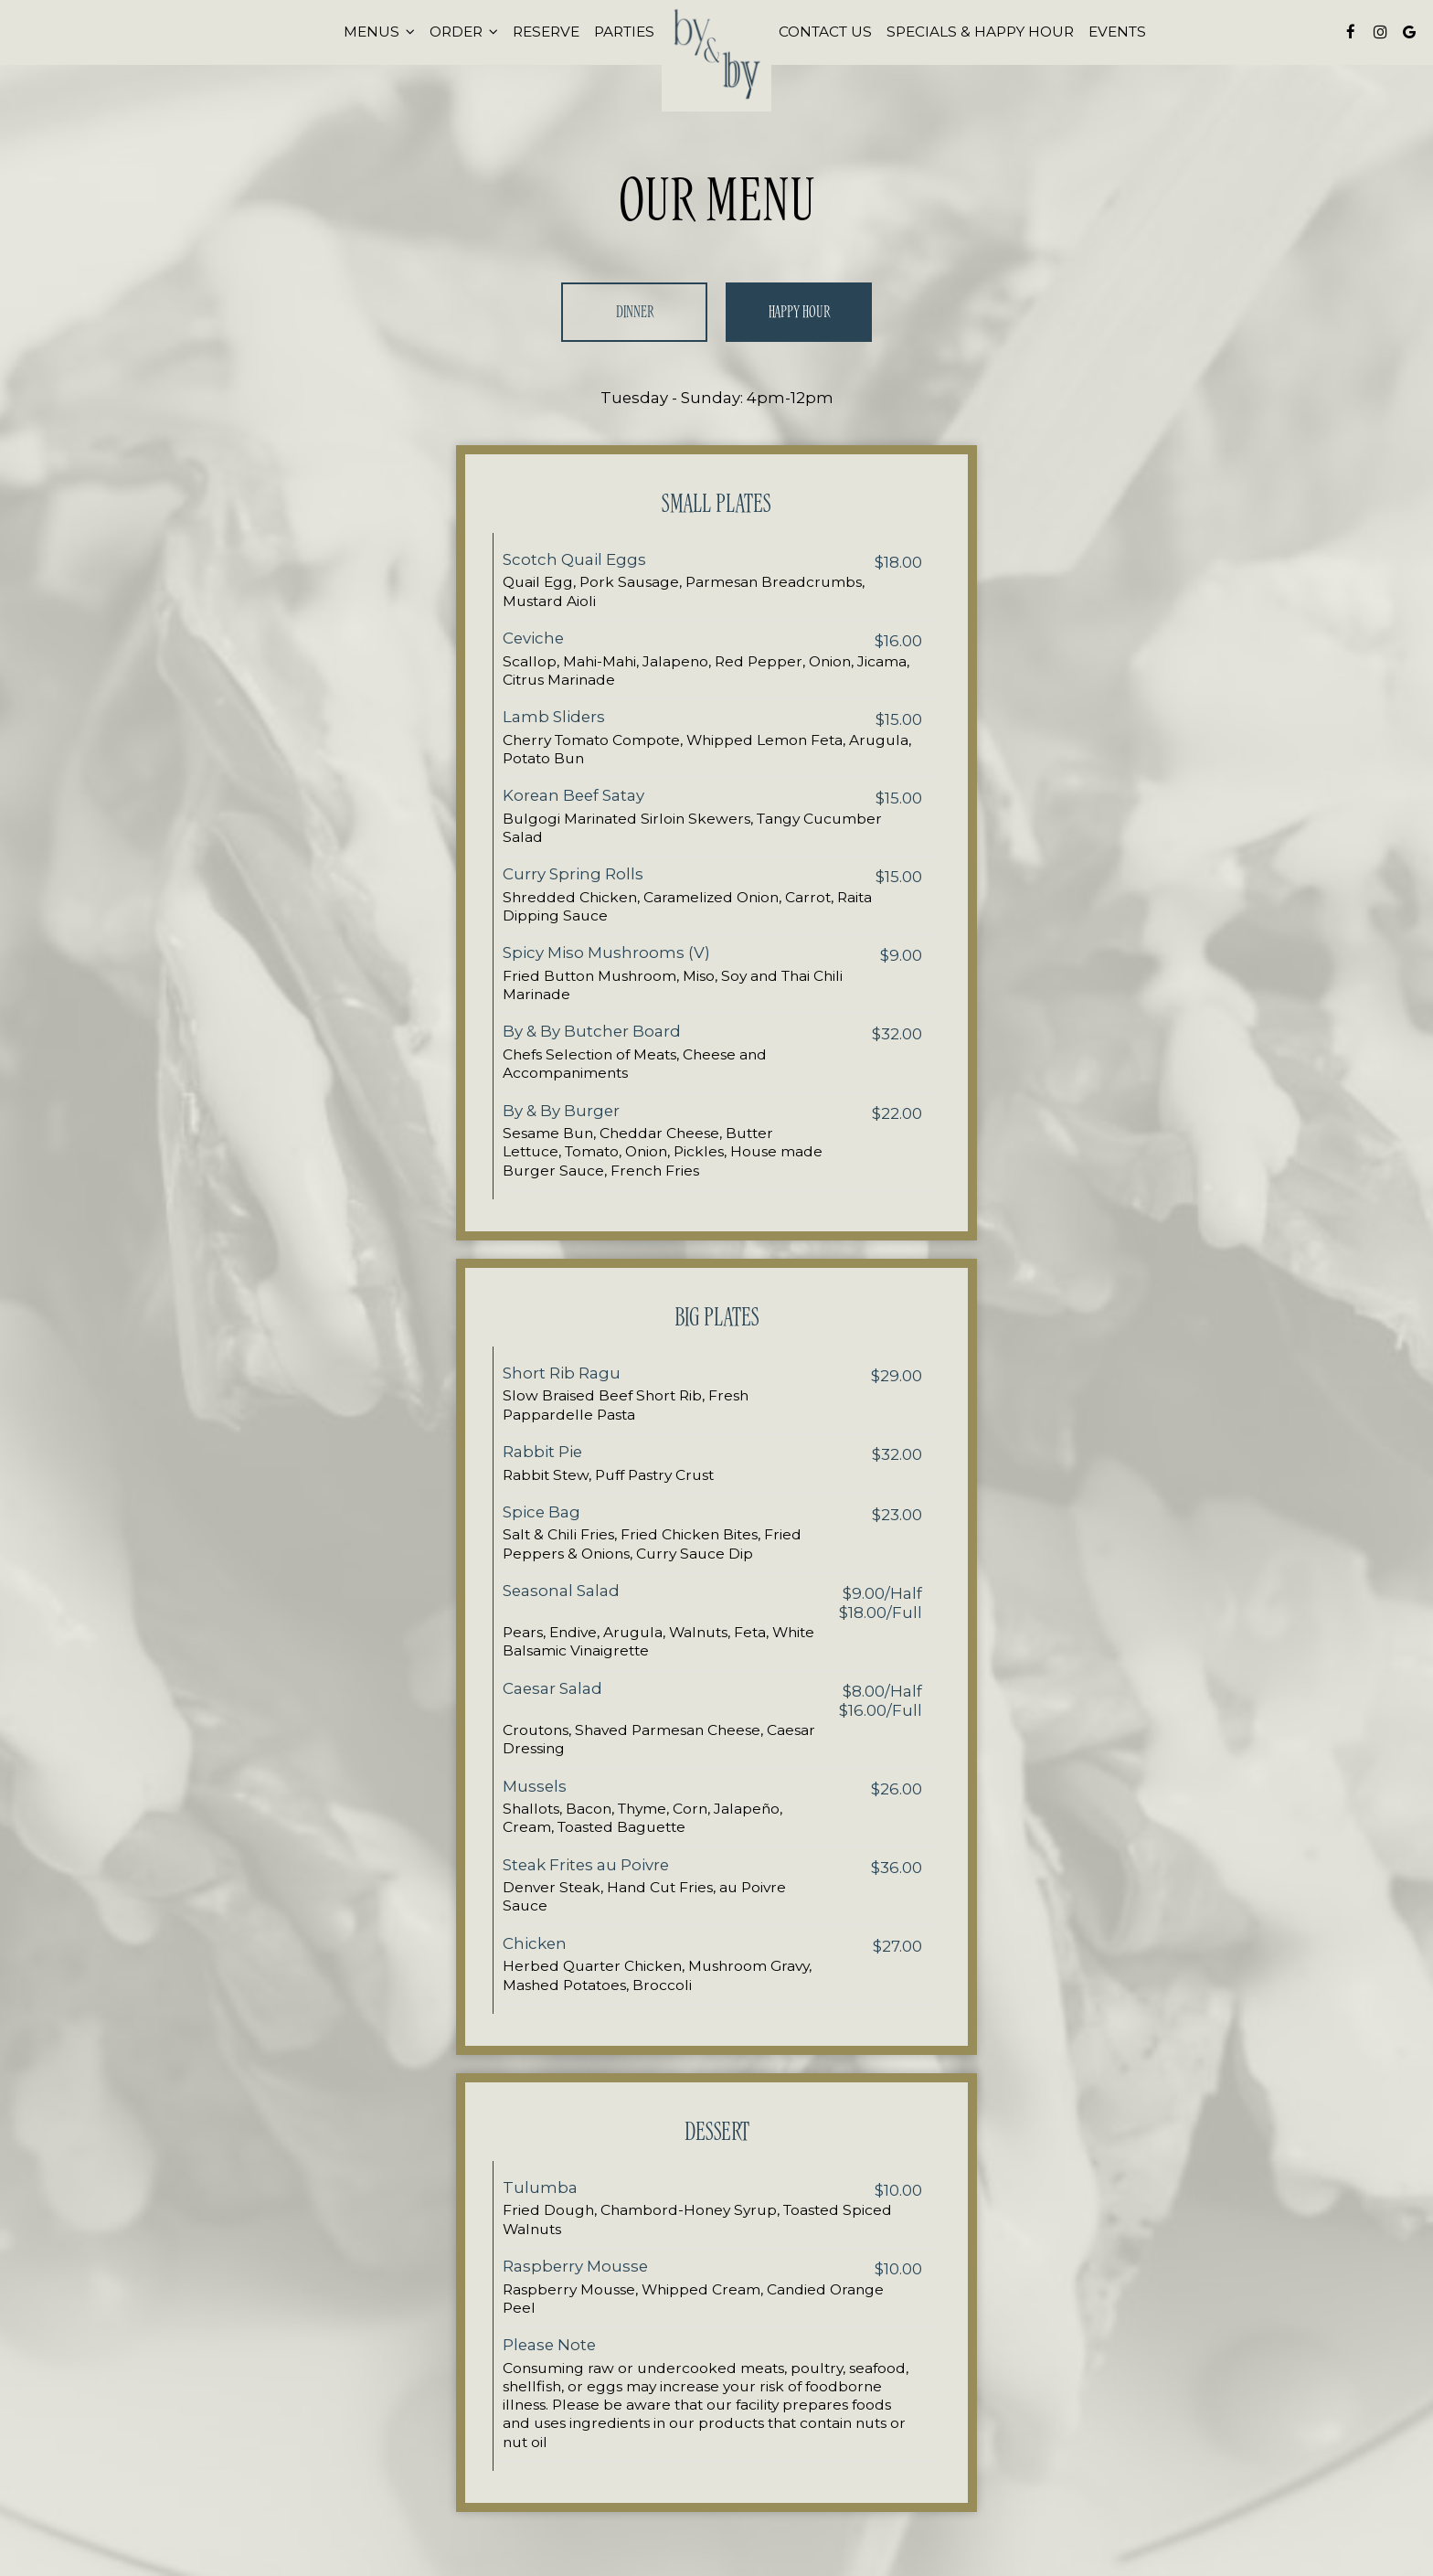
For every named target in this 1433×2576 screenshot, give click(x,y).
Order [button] (464, 31)
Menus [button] (379, 31)
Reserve (546, 31)
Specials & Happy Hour (980, 31)
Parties (624, 31)
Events (1117, 31)
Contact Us (825, 31)
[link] (716, 58)
